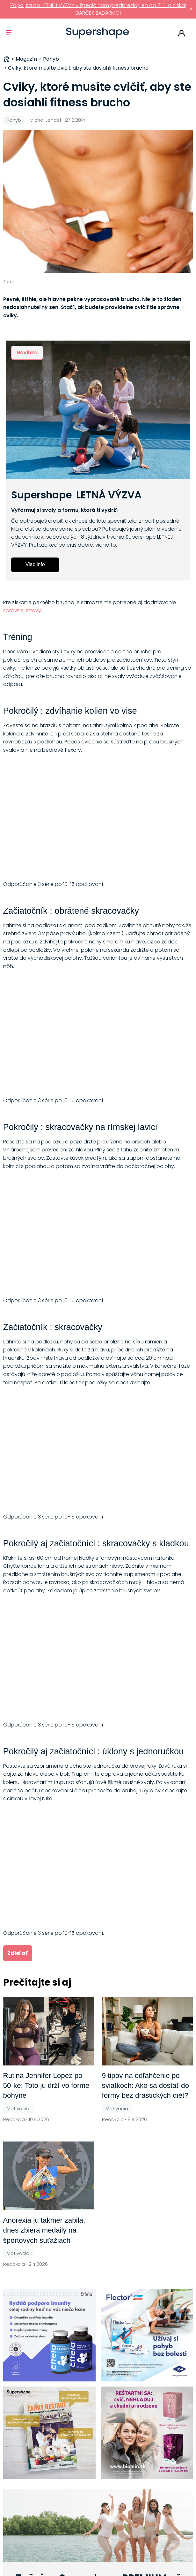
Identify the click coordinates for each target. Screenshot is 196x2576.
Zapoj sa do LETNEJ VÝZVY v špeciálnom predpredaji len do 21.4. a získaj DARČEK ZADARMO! (98, 9)
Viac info (35, 564)
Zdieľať (17, 1953)
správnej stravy (22, 610)
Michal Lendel (45, 120)
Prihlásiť (181, 33)
